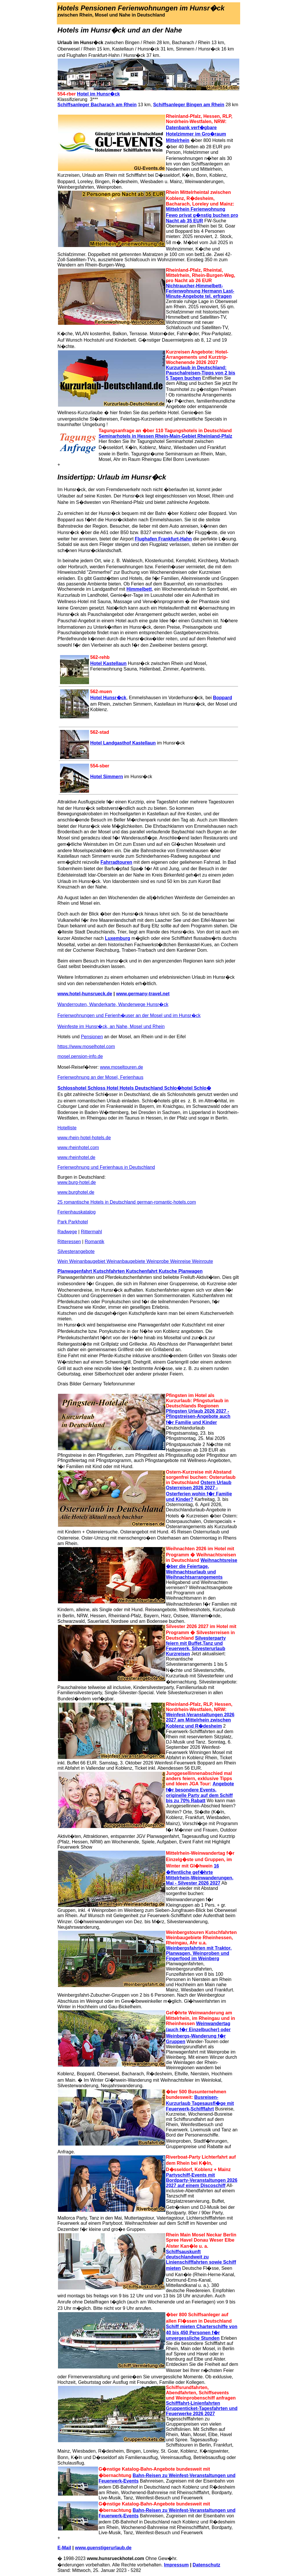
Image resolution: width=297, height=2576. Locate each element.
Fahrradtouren (116, 862)
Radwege (67, 1231)
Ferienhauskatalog (76, 1211)
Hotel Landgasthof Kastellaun (123, 742)
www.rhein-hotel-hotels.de (84, 1137)
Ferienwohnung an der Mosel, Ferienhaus (100, 1077)
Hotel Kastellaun (108, 663)
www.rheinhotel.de (76, 1157)
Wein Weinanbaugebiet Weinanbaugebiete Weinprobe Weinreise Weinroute (135, 1261)
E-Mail (64, 2547)
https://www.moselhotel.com (86, 1046)
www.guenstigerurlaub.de (103, 2547)
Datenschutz (206, 2564)
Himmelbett (139, 589)
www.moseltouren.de (121, 1067)
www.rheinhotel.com (78, 1147)
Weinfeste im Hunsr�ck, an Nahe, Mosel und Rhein (111, 1026)
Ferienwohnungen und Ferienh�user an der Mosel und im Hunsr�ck (129, 1015)
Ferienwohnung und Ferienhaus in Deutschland (106, 1167)
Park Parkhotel (72, 1221)
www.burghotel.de (75, 1192)
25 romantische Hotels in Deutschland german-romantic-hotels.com (126, 1202)
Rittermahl (91, 1231)
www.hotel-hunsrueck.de (84, 993)
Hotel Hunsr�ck (108, 697)
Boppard (222, 697)
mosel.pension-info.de (80, 1056)
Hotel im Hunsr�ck (98, 93)
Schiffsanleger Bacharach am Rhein (97, 104)
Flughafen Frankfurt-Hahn (163, 538)
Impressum (176, 2564)
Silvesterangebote (76, 1251)
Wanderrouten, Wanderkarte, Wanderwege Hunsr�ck (112, 1004)
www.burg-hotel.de (76, 1182)
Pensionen (92, 1036)
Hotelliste (67, 1127)
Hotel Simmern (106, 776)
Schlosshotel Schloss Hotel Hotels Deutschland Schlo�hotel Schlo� (134, 1088)
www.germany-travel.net (142, 993)
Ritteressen (69, 1241)
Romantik (94, 1241)
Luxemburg (117, 938)
